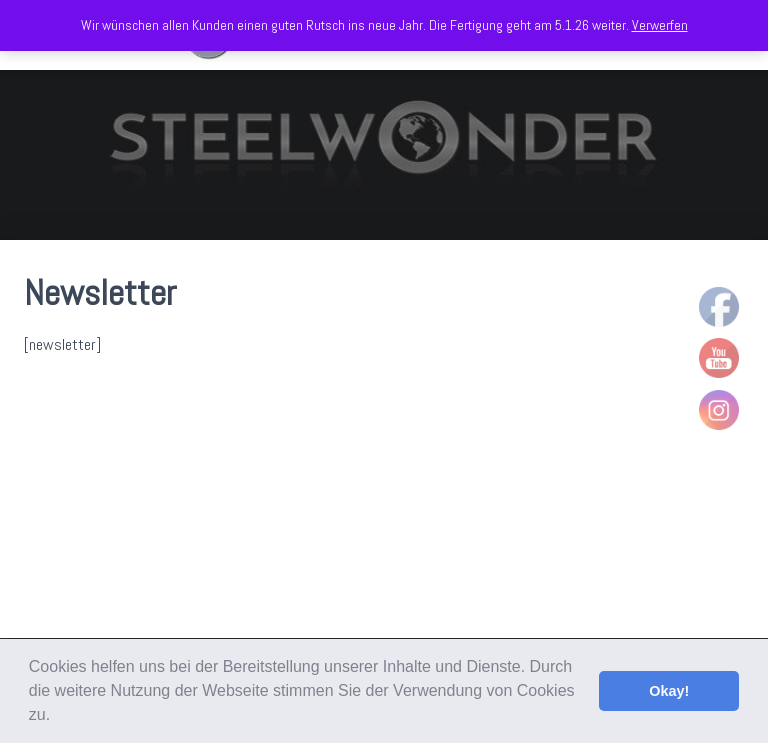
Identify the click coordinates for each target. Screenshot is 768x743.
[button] (58, 717)
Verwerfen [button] (660, 25)
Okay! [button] (669, 691)
